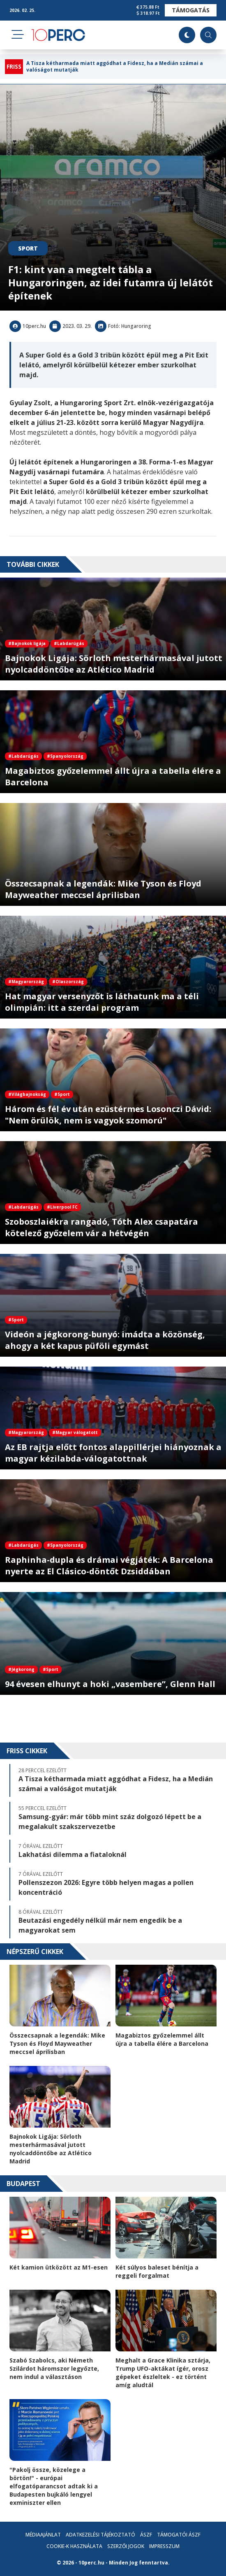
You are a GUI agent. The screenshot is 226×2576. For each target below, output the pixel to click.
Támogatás (191, 10)
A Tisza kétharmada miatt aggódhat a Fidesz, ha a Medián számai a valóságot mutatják (114, 66)
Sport (28, 248)
